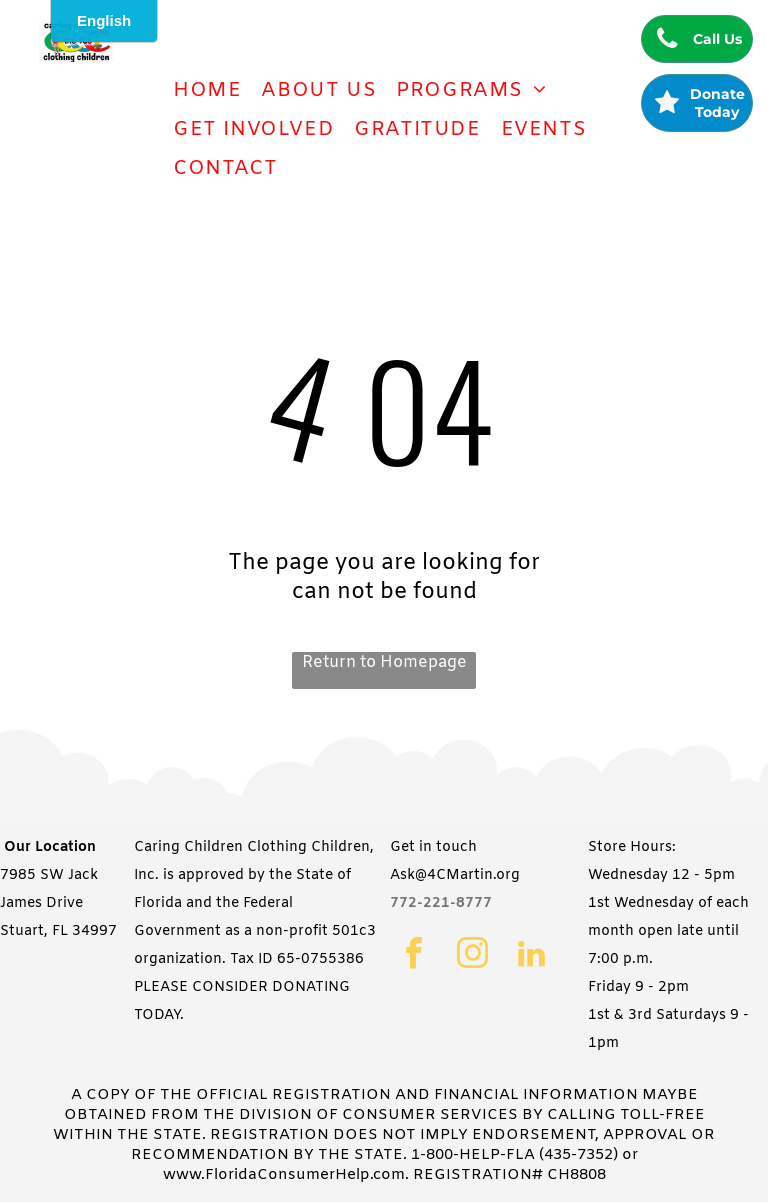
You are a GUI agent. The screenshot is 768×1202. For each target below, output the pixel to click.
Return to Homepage (384, 662)
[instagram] (472, 956)
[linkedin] (531, 956)
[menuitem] (207, 90)
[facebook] (413, 956)
